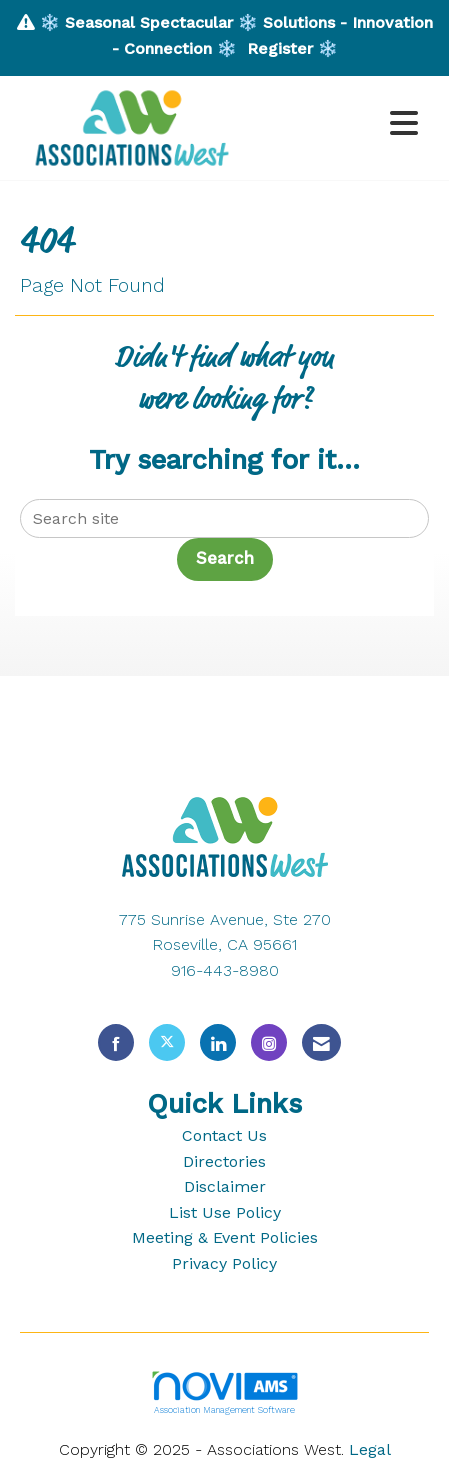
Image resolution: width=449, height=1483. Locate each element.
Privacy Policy (224, 1263)
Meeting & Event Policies (225, 1237)
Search (225, 558)
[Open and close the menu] (339, 124)
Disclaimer (225, 1186)
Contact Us (224, 1135)
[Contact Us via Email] (321, 1042)
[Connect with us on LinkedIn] (218, 1042)
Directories (224, 1161)
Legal (370, 1449)
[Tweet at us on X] (167, 1042)
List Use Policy (225, 1212)
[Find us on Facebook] (116, 1042)
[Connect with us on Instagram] (269, 1042)
